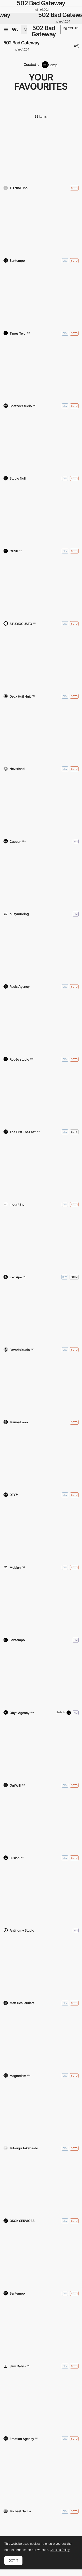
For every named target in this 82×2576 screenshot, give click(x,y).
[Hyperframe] (41, 1750)
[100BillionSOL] (41, 1677)
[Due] (41, 298)
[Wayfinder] (41, 1968)
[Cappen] (41, 806)
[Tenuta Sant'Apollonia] (41, 1605)
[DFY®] (41, 1460)
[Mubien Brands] (41, 1532)
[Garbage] (41, 1387)
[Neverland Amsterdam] (41, 734)
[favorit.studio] (41, 1314)
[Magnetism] (41, 2040)
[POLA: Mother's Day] (41, 1169)
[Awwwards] (15, 29)
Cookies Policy (60, 2549)
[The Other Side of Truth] (41, 1097)
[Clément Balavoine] (41, 1895)
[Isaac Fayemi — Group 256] (41, 443)
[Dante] (41, 661)
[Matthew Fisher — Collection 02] (41, 516)
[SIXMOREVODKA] (41, 371)
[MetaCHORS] (41, 225)
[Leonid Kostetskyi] (41, 2403)
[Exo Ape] (41, 1242)
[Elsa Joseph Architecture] (41, 1024)
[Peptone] (41, 588)
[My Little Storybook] (41, 1823)
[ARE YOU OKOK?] (41, 2186)
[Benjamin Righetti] (41, 2476)
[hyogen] (41, 2113)
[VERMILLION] (41, 153)
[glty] (41, 879)
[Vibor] (41, 2258)
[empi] (50, 64)
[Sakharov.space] (41, 951)
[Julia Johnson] (41, 2331)
